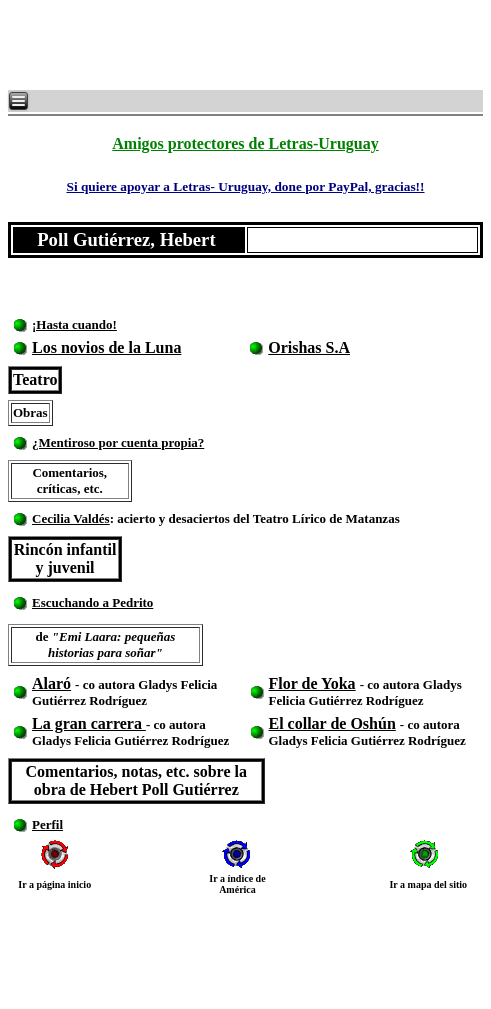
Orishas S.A (309, 347)
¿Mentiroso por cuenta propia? (118, 442)
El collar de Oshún (332, 723)
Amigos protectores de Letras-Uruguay (245, 143)
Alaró (51, 683)
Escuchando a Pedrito (92, 602)
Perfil (47, 824)
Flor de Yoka (312, 683)
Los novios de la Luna (106, 347)
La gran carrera (89, 723)
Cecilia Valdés (71, 518)
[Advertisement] (250, 45)
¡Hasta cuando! (74, 324)
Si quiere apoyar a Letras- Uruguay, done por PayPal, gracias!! (245, 186)
